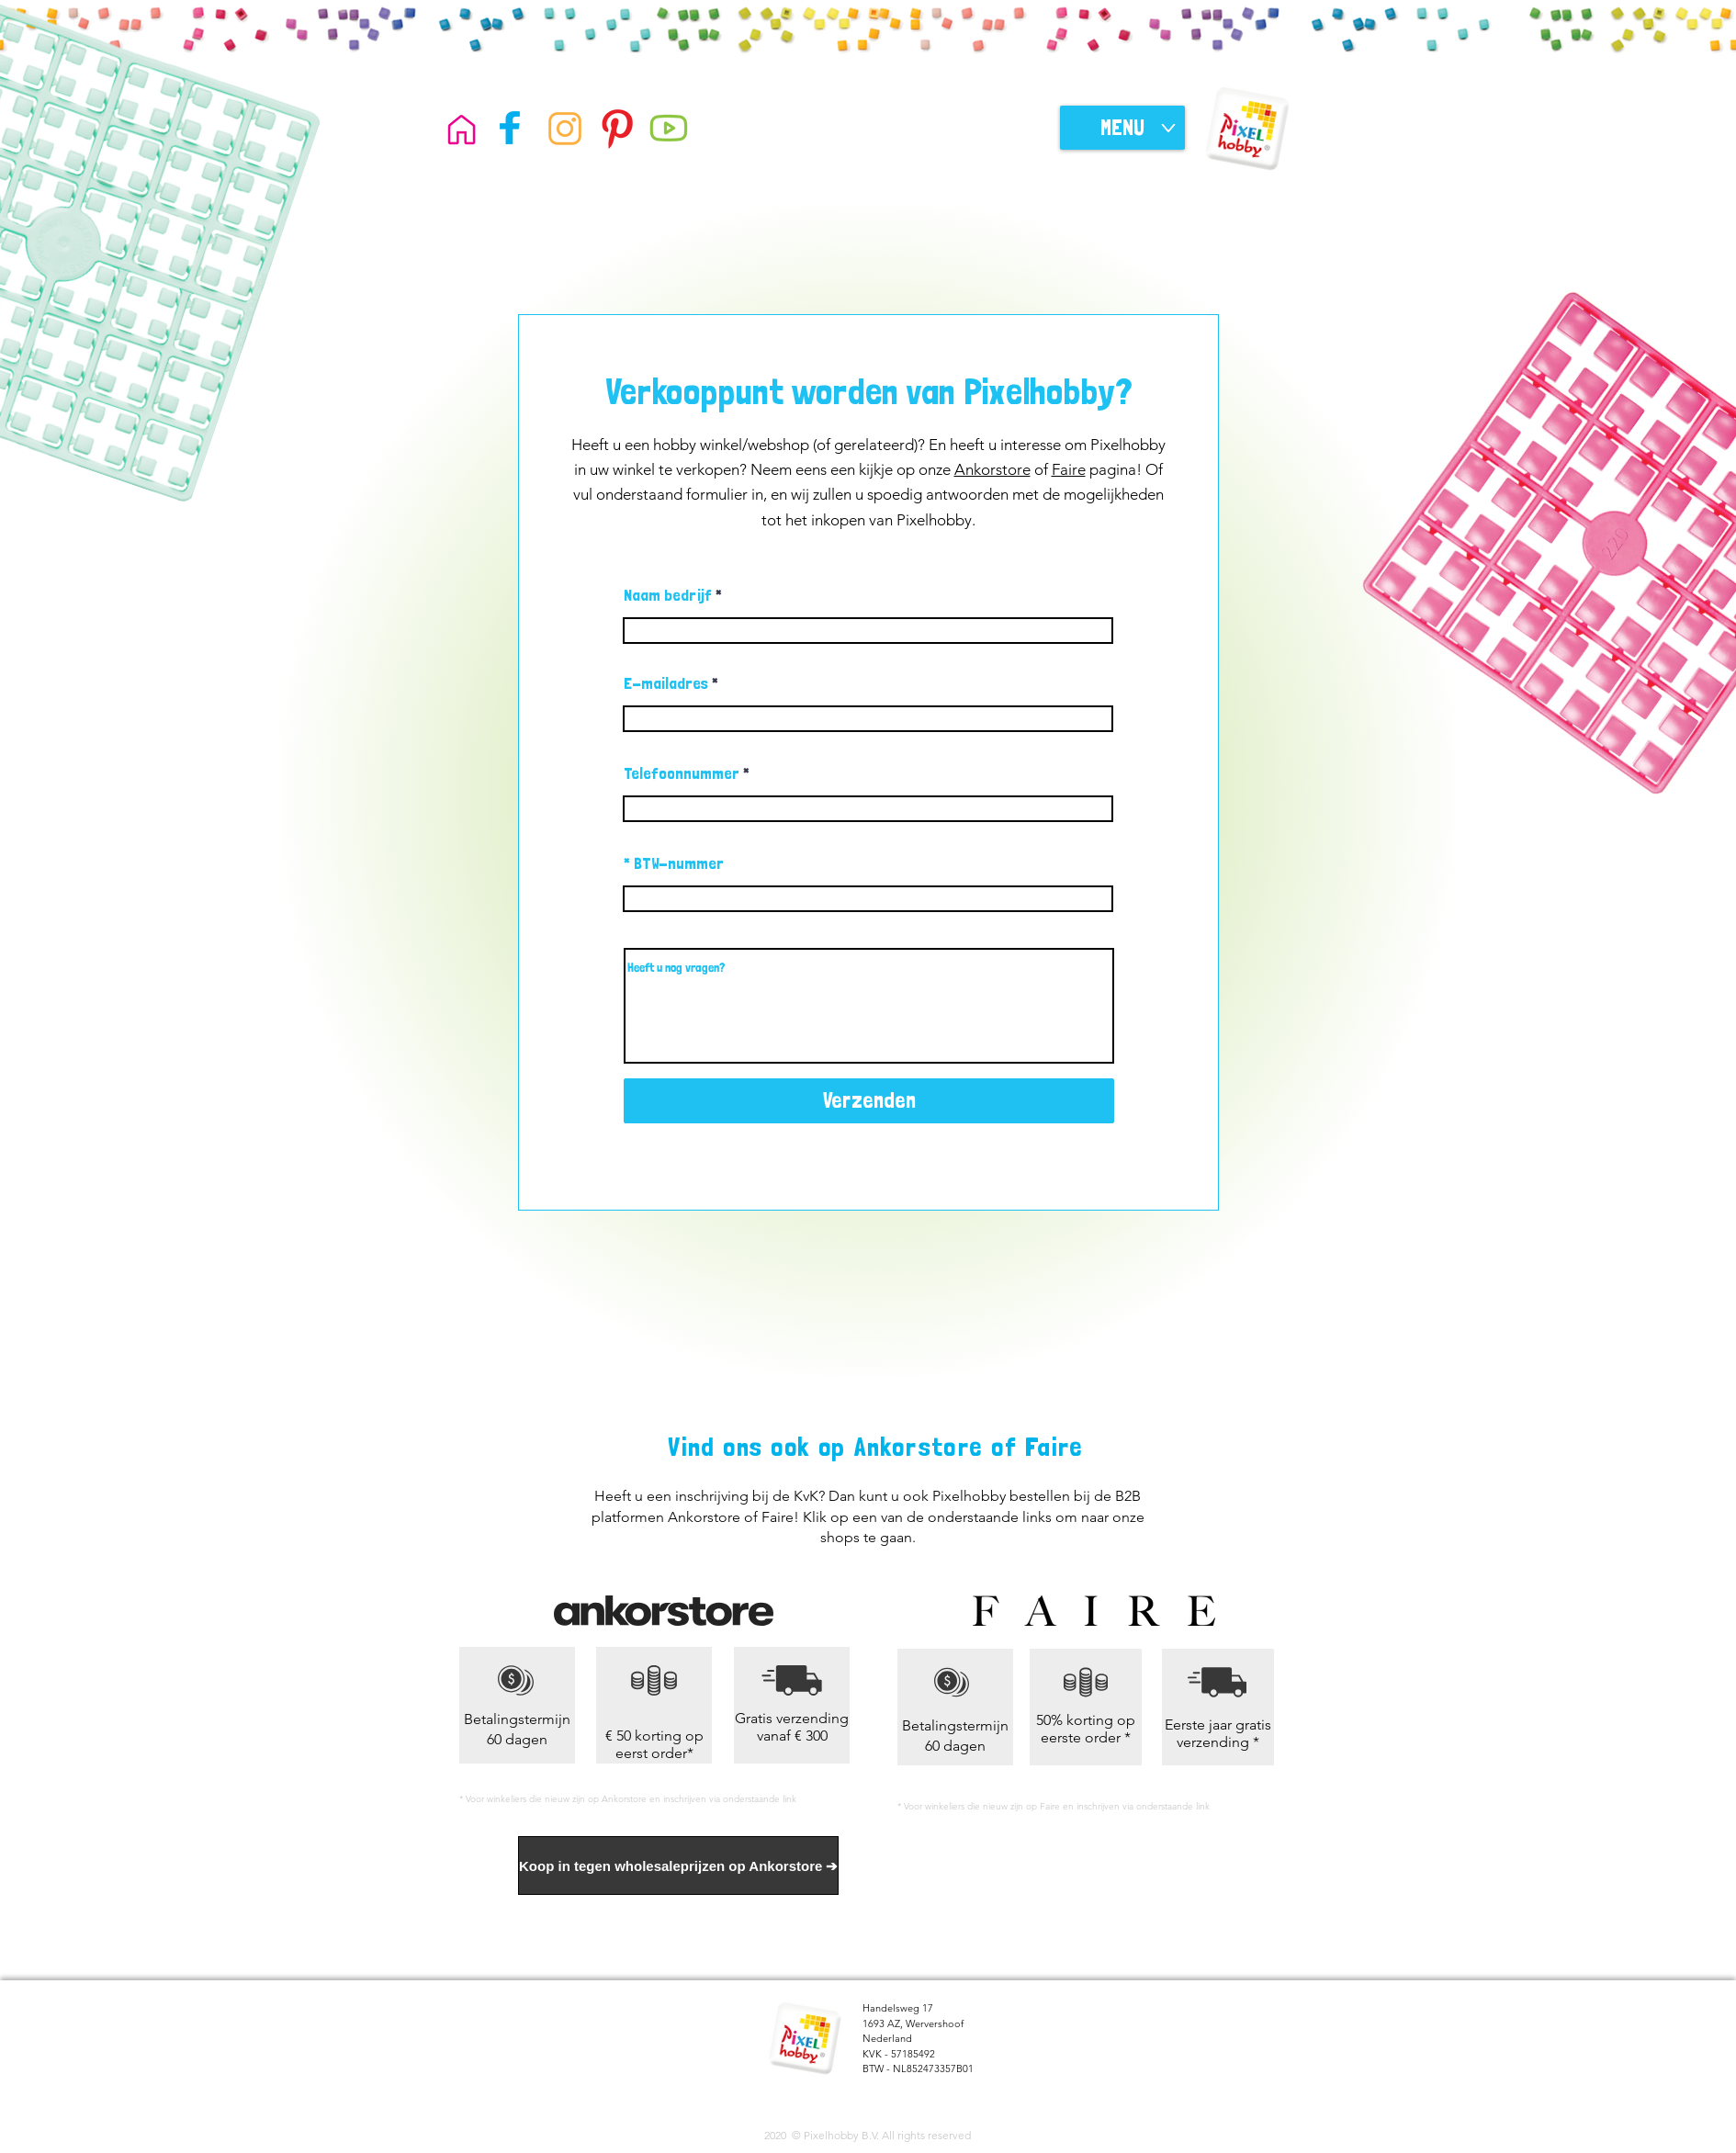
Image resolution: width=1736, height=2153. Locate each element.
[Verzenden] (869, 1100)
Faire (1069, 469)
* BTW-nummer (674, 863)
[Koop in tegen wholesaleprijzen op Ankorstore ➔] (678, 1865)
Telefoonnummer (681, 773)
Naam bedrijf (668, 595)
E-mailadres (666, 683)
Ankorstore (992, 469)
